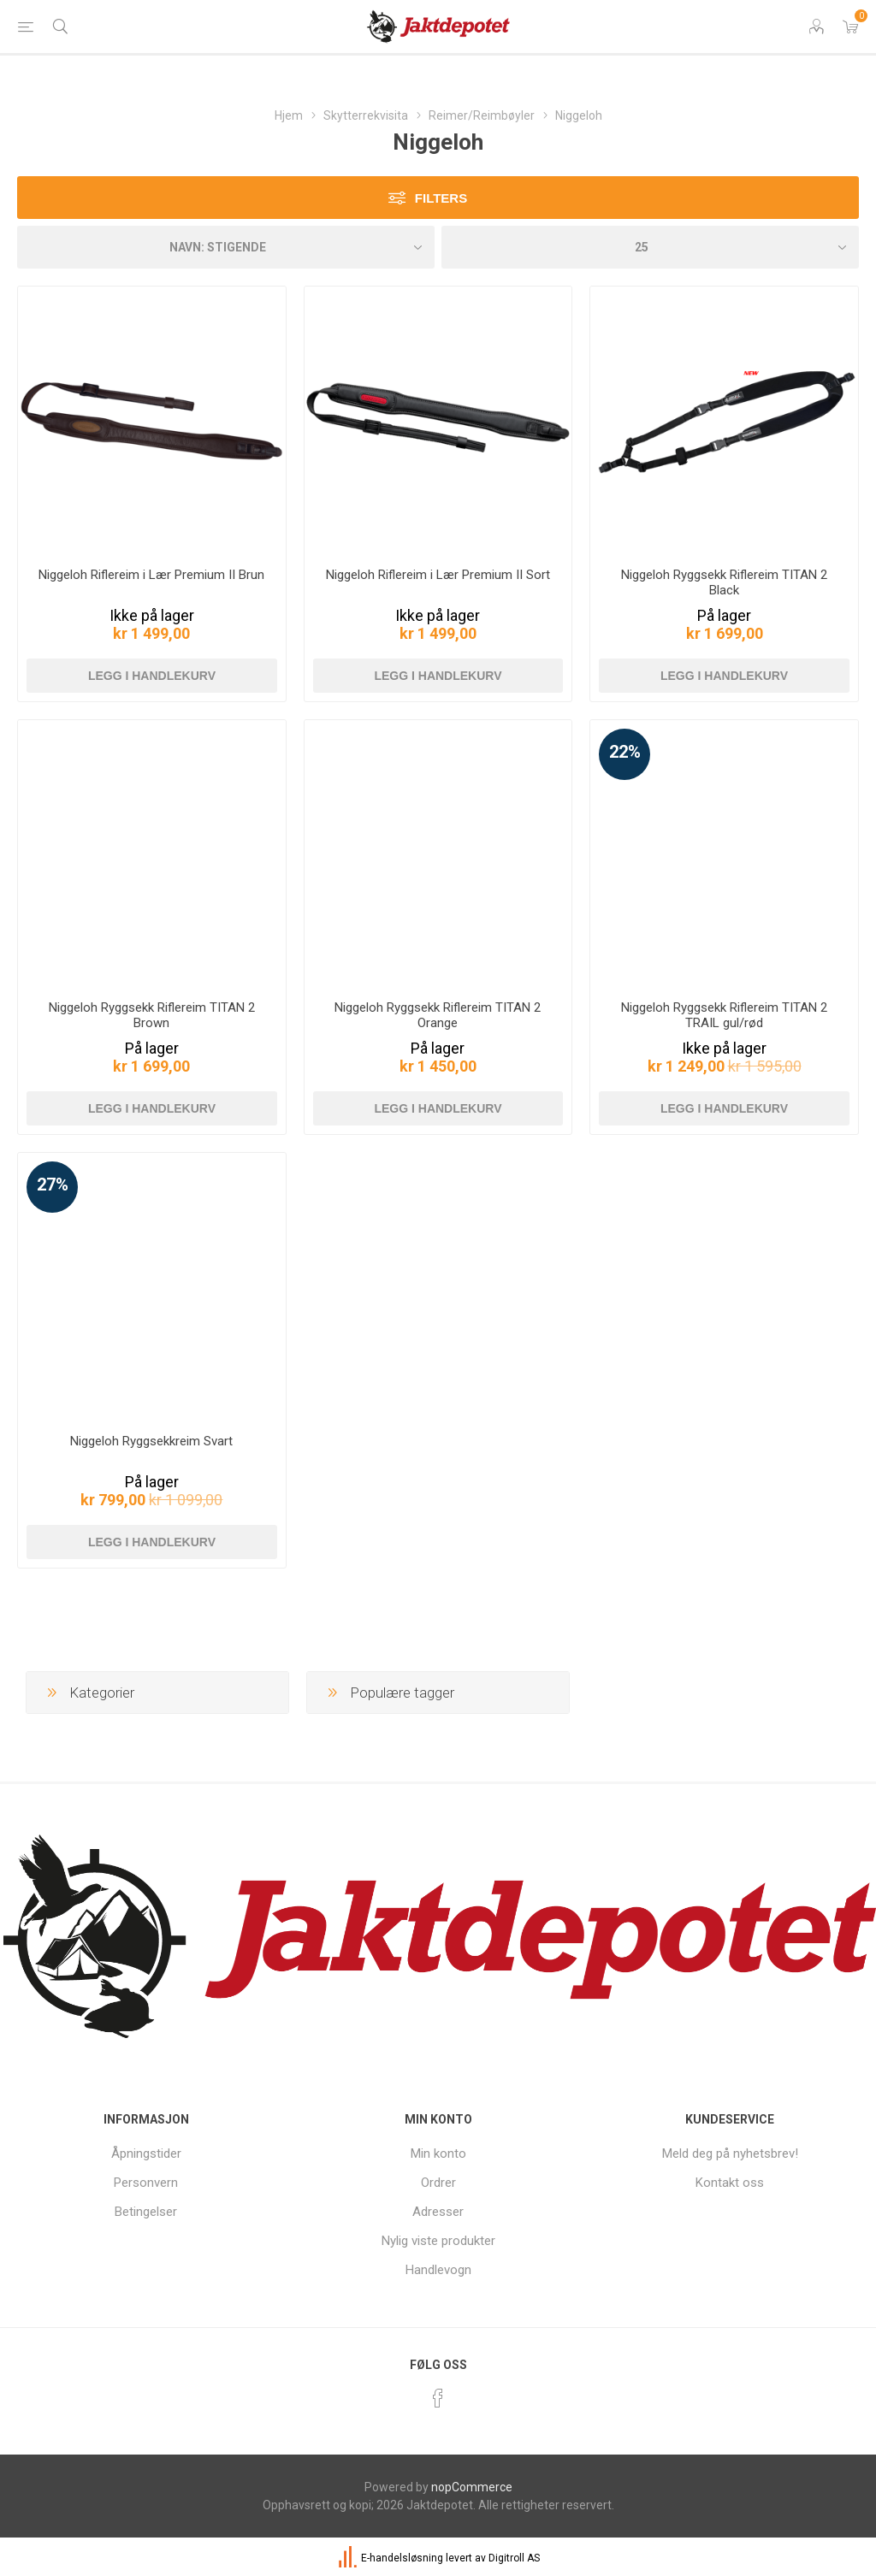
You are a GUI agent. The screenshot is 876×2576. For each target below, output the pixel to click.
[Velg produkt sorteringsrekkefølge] (226, 247)
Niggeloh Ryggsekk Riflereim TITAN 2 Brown (152, 1015)
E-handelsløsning (402, 2558)
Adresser (438, 2211)
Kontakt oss (729, 2182)
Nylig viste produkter (438, 2240)
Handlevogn (438, 2270)
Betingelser (146, 2211)
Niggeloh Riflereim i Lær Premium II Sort (438, 574)
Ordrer (438, 2182)
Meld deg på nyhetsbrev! (730, 2153)
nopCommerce (471, 2487)
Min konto (438, 2153)
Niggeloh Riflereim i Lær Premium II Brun (151, 574)
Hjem (289, 115)
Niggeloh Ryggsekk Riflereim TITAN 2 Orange (437, 1015)
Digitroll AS (514, 2558)
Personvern (146, 2182)
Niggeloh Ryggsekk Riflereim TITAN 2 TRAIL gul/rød (724, 1015)
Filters (441, 198)
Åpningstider (146, 2153)
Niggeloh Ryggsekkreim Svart (151, 1441)
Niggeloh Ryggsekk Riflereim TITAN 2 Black (724, 582)
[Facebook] (438, 2398)
